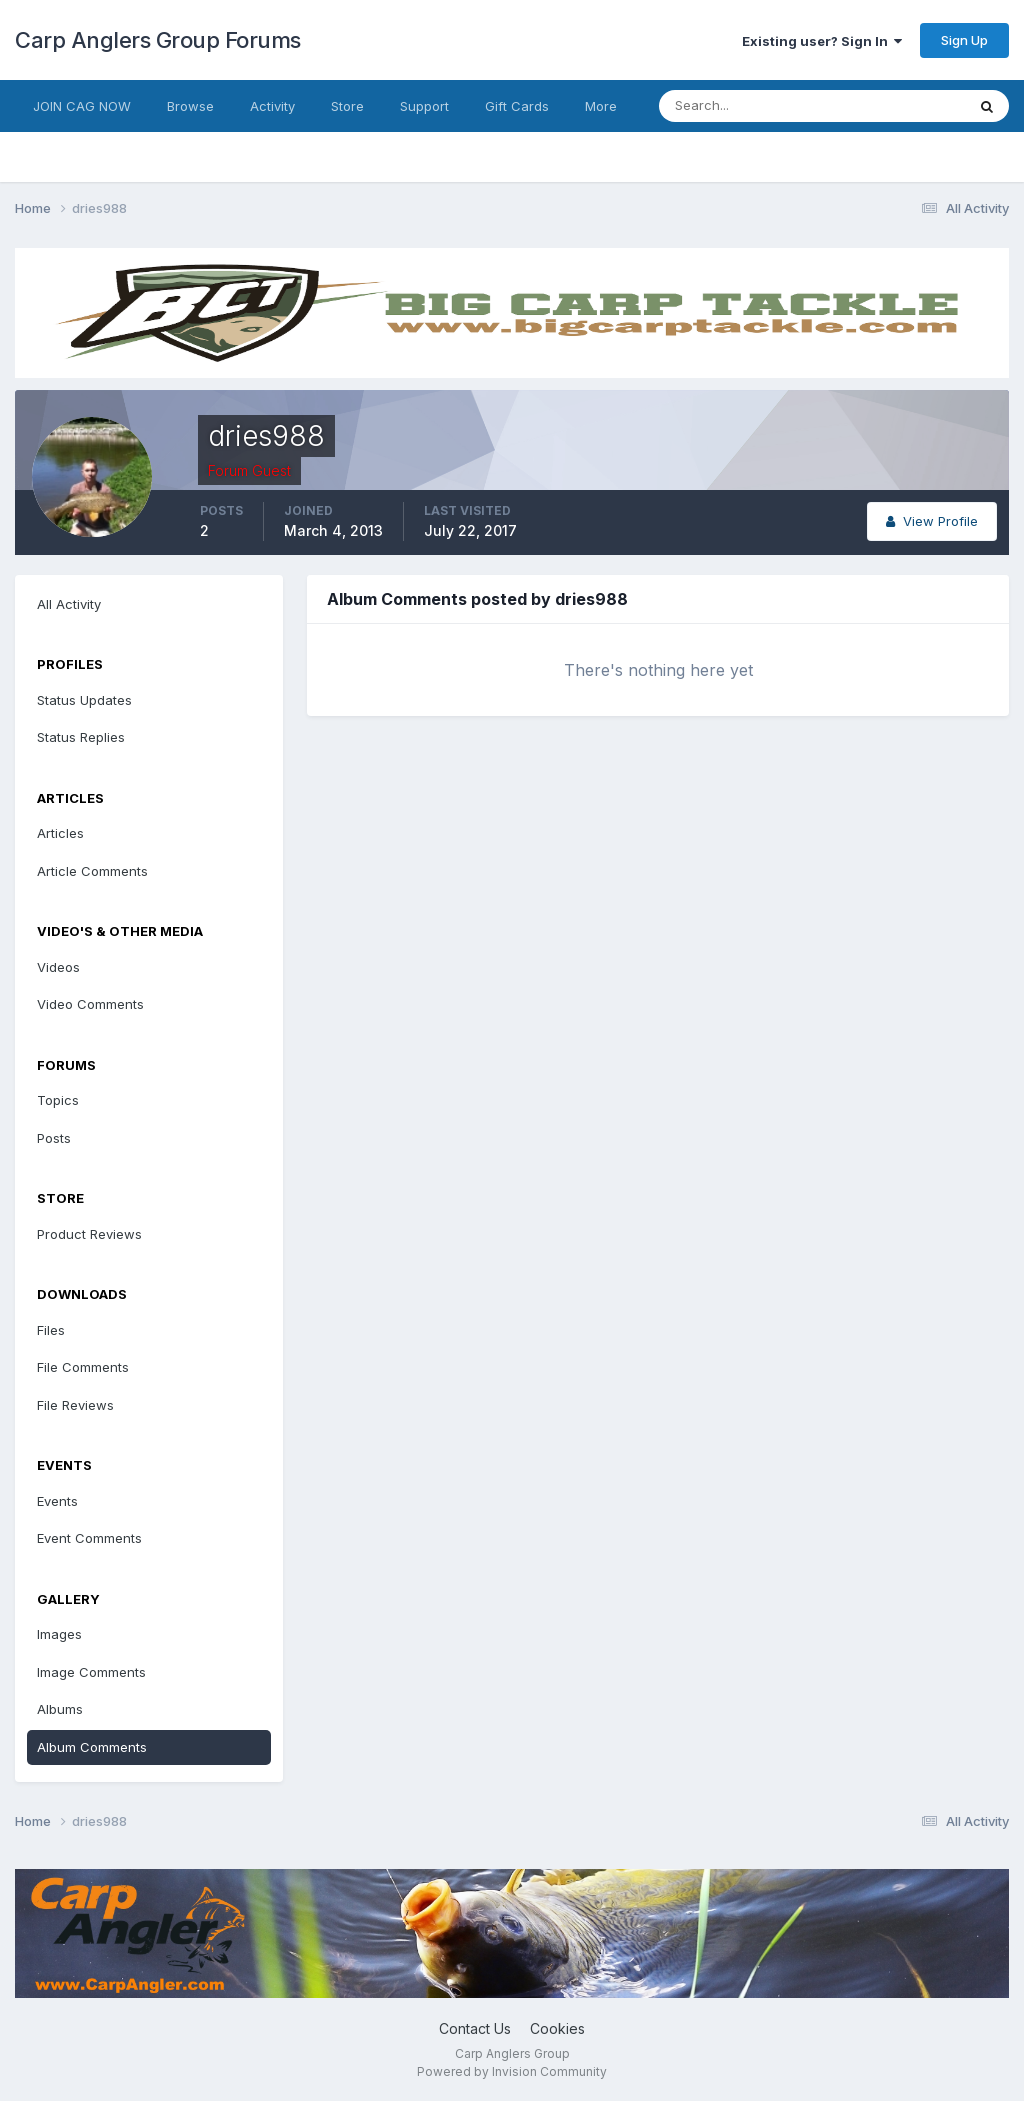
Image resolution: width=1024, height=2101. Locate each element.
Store (347, 106)
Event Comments (89, 1538)
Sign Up (964, 40)
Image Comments (91, 1672)
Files (51, 1330)
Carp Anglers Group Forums (158, 40)
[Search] (747, 106)
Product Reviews (89, 1234)
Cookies (557, 2028)
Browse (190, 106)
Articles (60, 833)
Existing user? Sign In (822, 41)
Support (424, 106)
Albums (60, 1709)
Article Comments (92, 871)
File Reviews (75, 1405)
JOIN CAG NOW (82, 106)
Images (59, 1634)
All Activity (69, 604)
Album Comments (92, 1747)
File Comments (83, 1367)
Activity (272, 106)
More (601, 106)
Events (57, 1501)
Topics (58, 1100)
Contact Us (475, 2028)
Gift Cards (517, 106)
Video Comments (90, 1004)
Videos (58, 967)
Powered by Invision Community (512, 2071)
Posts (54, 1138)
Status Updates (84, 700)
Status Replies (81, 737)
